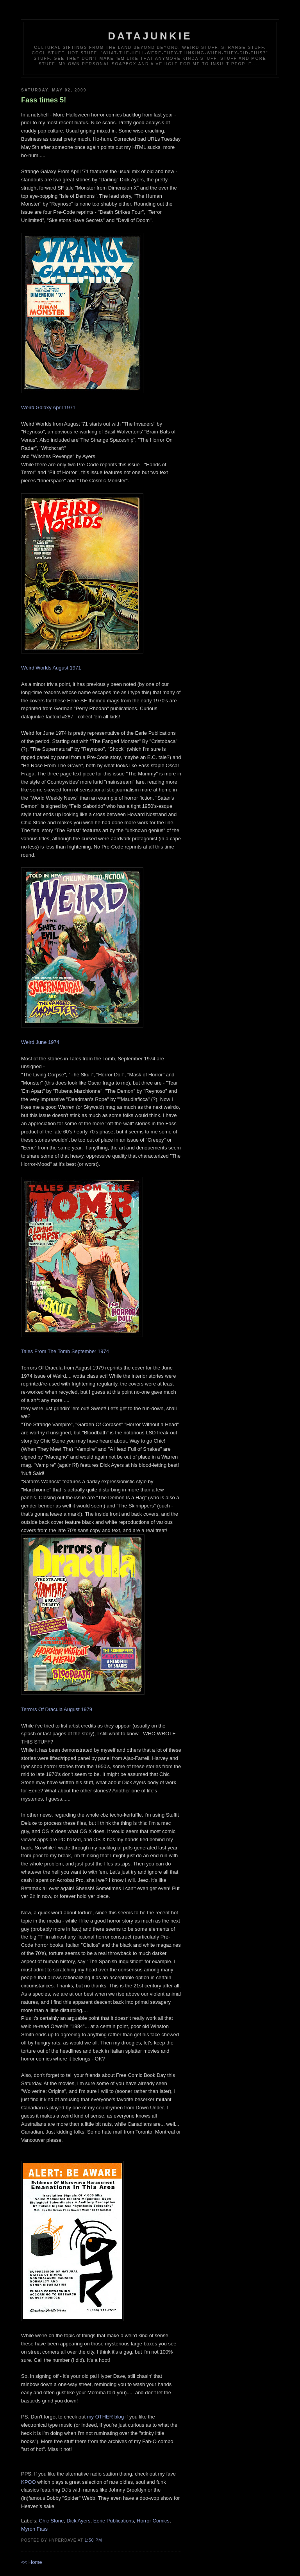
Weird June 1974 (40, 1042)
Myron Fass (34, 2529)
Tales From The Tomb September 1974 (65, 1351)
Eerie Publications (113, 2521)
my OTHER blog (105, 2417)
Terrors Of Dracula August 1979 (56, 1709)
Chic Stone (51, 2521)
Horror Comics (153, 2521)
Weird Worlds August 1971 (51, 668)
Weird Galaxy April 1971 (48, 407)
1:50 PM (93, 2540)
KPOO (28, 2482)
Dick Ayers (78, 2521)
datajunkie (150, 36)
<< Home (31, 2562)
